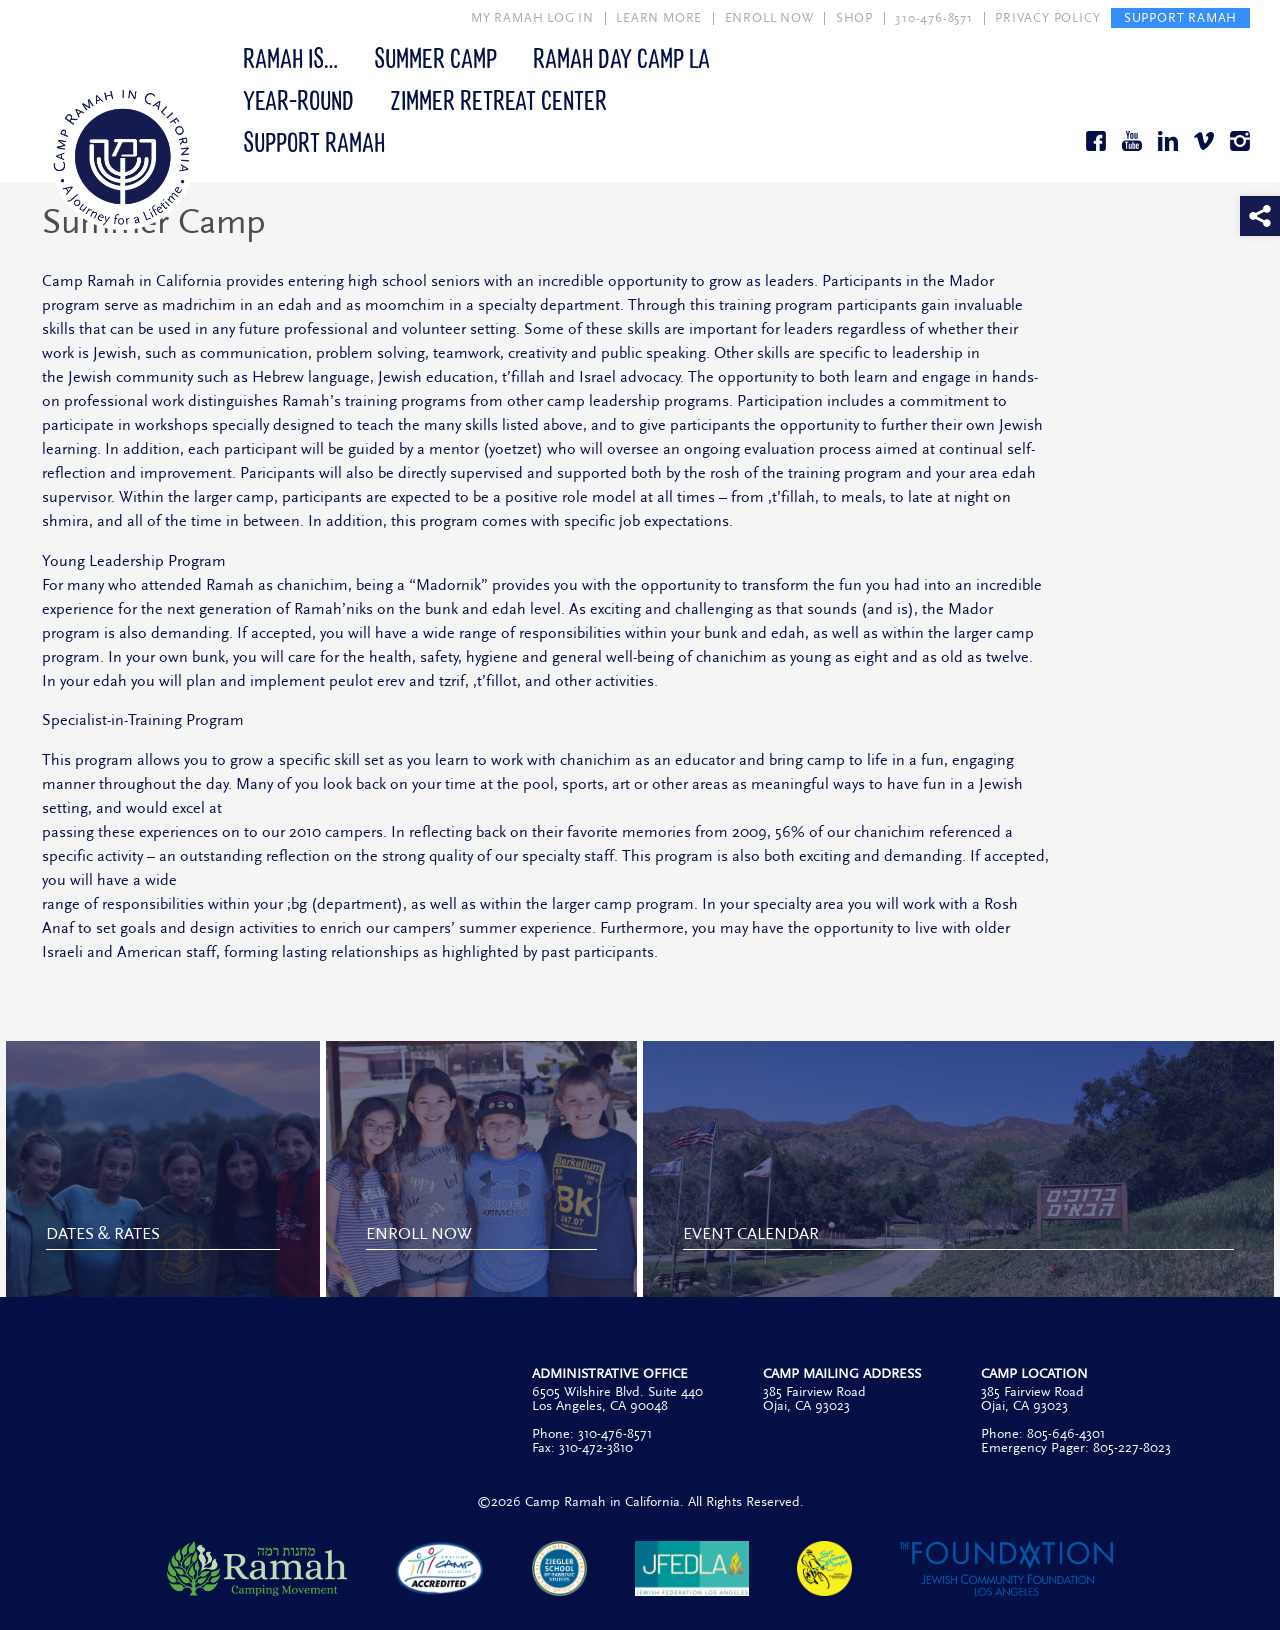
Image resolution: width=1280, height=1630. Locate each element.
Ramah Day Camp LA (621, 57)
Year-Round (298, 99)
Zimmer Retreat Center (498, 99)
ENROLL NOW (769, 18)
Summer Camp (435, 57)
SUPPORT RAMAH (1180, 18)
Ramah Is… (290, 57)
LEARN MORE (659, 18)
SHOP (854, 18)
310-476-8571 (934, 18)
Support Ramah (314, 141)
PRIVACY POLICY (1047, 18)
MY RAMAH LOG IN (532, 18)
